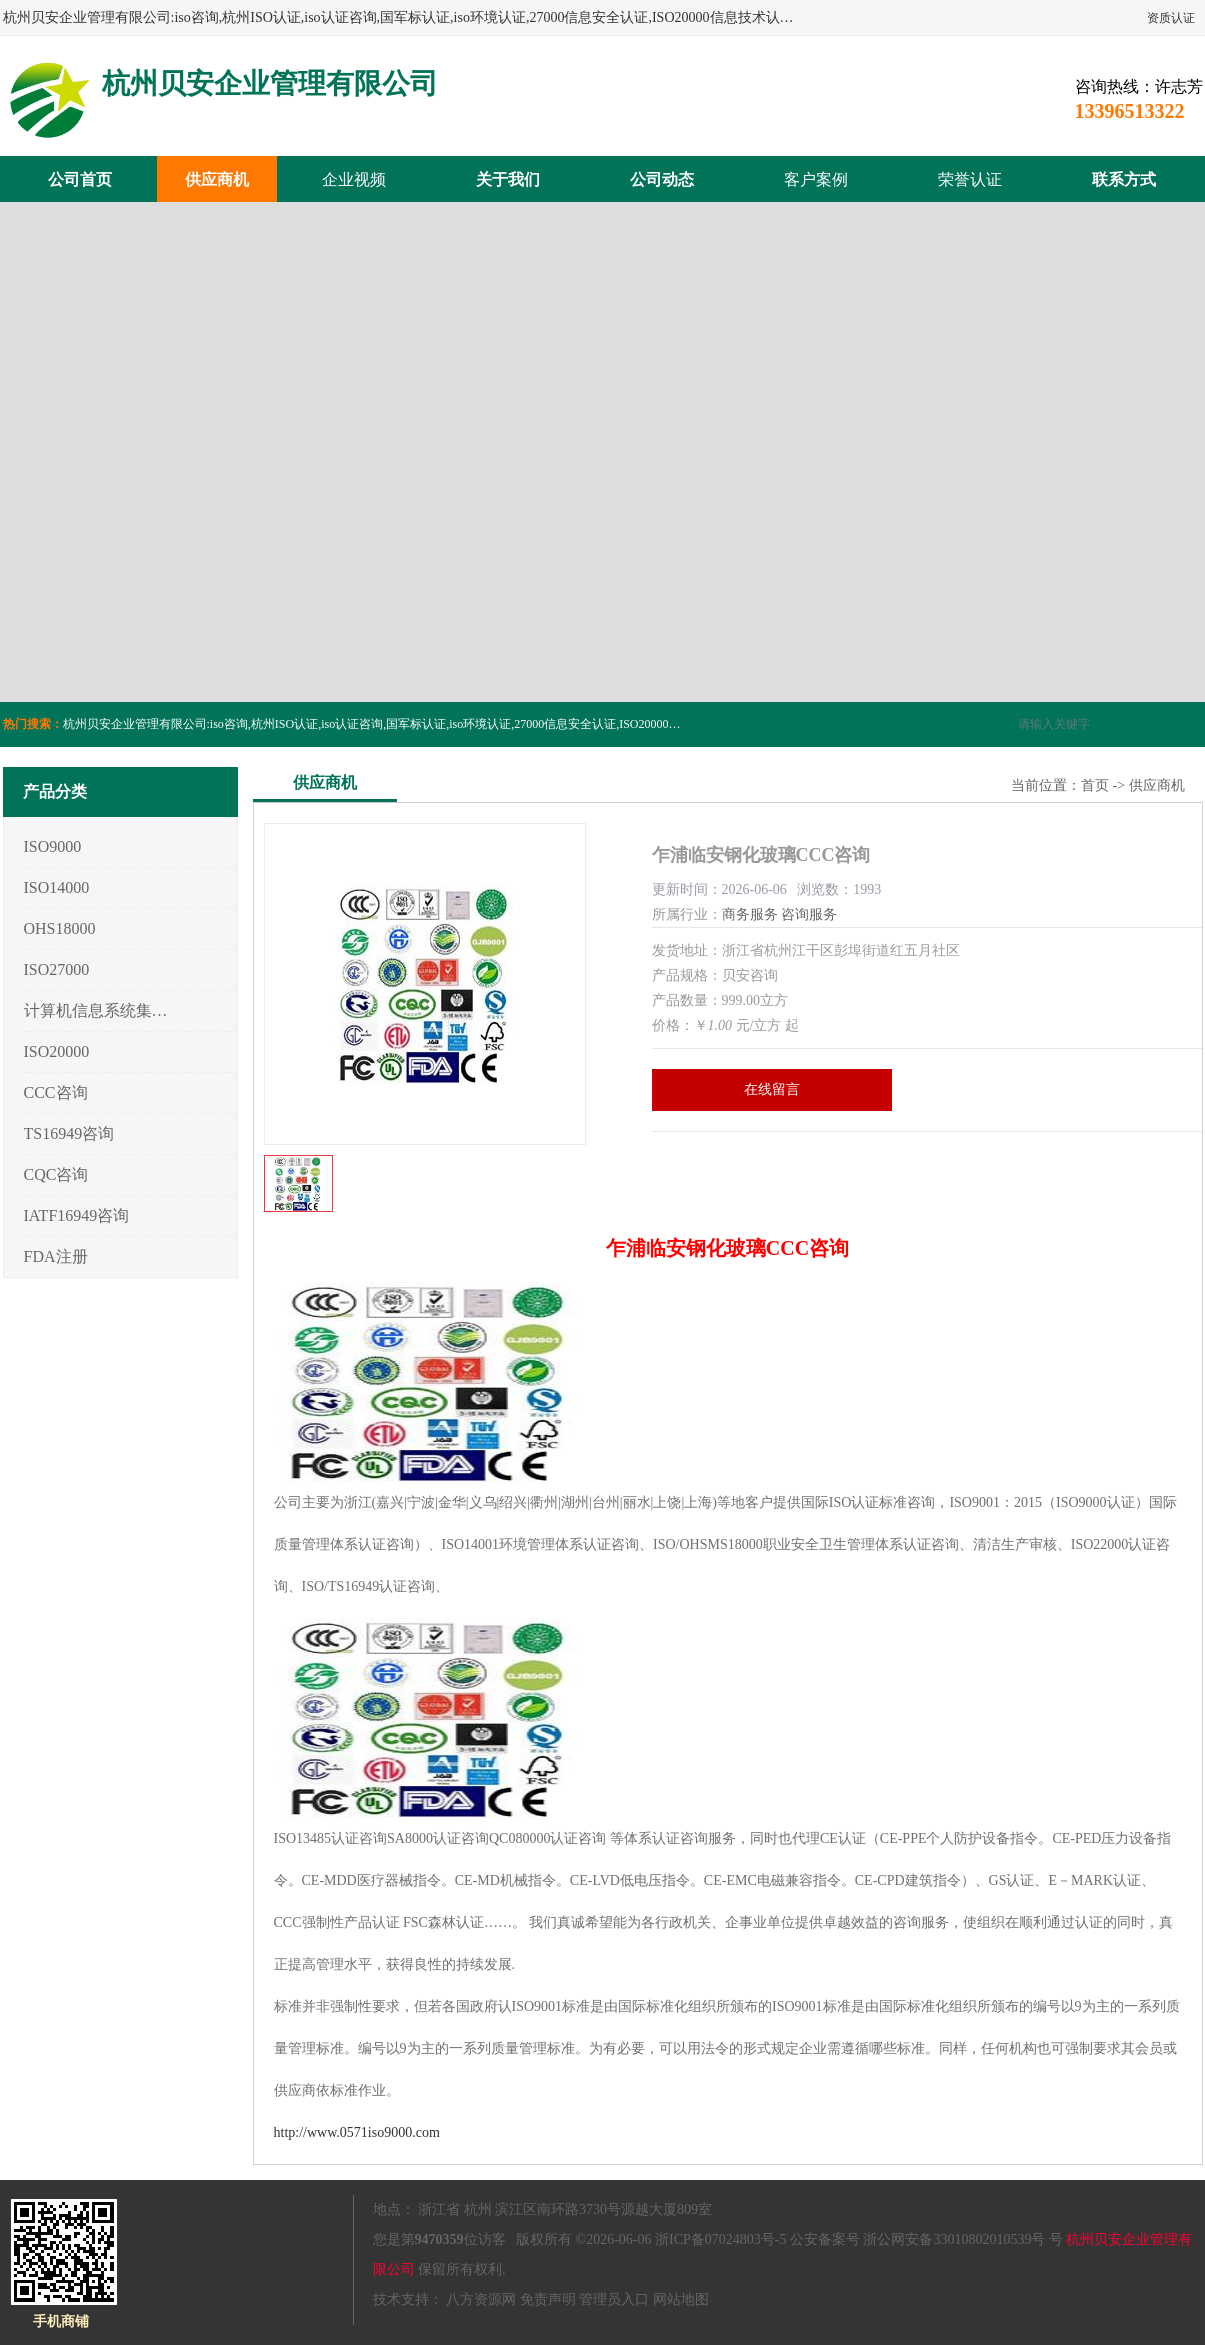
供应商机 (217, 179)
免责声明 (548, 2299)
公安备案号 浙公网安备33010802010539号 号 (926, 2239)
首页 (1095, 785)
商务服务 (750, 914)
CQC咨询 (56, 1174)
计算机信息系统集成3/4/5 (96, 1010)
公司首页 (80, 179)
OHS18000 (60, 928)
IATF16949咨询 (77, 1215)
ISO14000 (57, 887)
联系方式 (1124, 179)
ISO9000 (53, 846)
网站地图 (681, 2299)
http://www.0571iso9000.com (357, 2132)
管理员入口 (614, 2299)
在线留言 (772, 1089)
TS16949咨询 (69, 1133)
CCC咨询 (56, 1092)
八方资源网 (481, 2299)
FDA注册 (56, 1256)
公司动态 (662, 179)
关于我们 (508, 179)
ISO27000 (57, 969)
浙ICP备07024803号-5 (720, 2239)
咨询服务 (809, 914)
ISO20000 (57, 1051)
